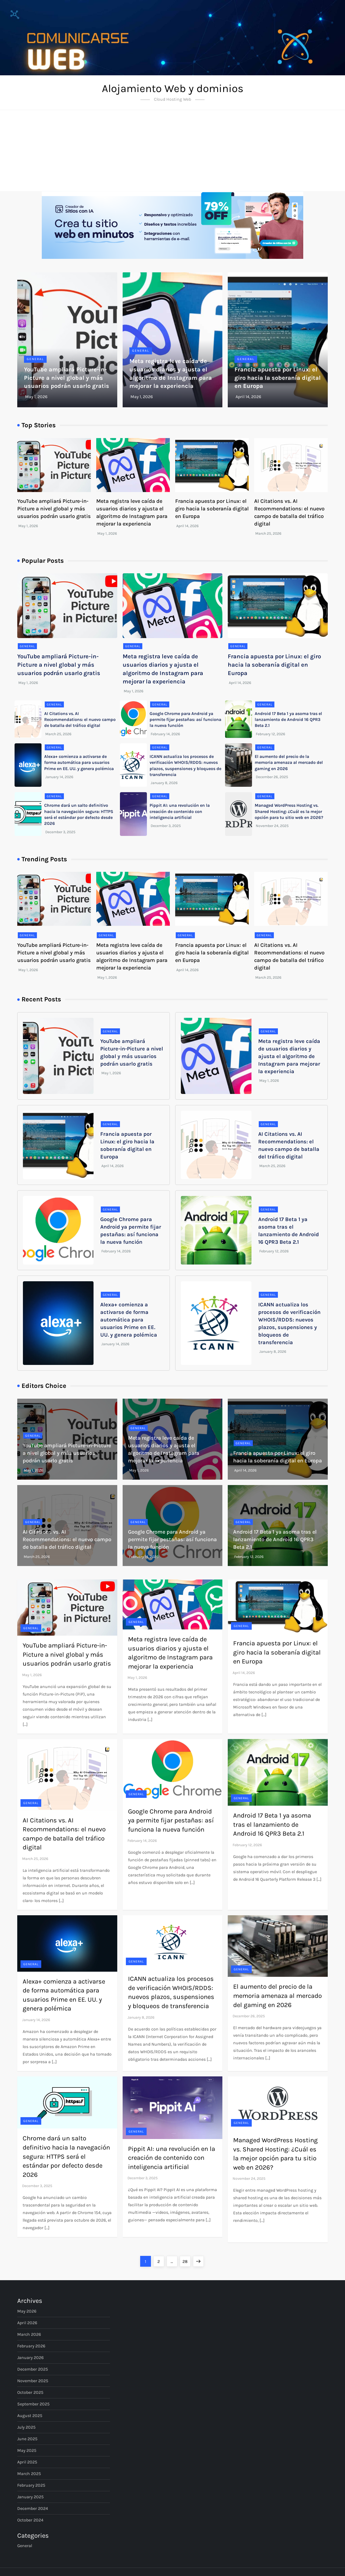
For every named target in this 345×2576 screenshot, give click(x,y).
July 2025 (26, 2427)
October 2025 (30, 2392)
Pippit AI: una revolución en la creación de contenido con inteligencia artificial (180, 811)
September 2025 (33, 2403)
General (35, 359)
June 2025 (27, 2438)
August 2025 (29, 2415)
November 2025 (32, 2380)
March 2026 (29, 2334)
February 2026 (31, 2345)
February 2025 (31, 2485)
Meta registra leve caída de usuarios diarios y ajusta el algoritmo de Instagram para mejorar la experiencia (289, 1056)
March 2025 (29, 2473)
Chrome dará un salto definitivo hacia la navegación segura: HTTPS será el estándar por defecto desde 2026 (66, 2156)
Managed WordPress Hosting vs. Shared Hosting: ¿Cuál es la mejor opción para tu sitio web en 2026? (289, 811)
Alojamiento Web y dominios (172, 88)
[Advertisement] (172, 150)
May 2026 (26, 2311)
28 (186, 2260)
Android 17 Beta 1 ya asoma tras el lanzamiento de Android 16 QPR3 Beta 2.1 (288, 719)
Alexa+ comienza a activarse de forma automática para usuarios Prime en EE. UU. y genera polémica (79, 762)
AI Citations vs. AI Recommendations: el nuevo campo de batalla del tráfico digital (80, 719)
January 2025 (30, 2496)
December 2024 (32, 2508)
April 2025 (27, 2462)
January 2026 (30, 2357)
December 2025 (32, 2369)
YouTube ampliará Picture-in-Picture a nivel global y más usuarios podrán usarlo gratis (66, 378)
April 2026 (27, 2322)
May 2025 (26, 2450)
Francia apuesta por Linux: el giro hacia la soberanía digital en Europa (277, 378)
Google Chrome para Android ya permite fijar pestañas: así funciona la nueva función (185, 719)
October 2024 (30, 2520)
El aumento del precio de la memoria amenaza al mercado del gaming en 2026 (289, 762)
